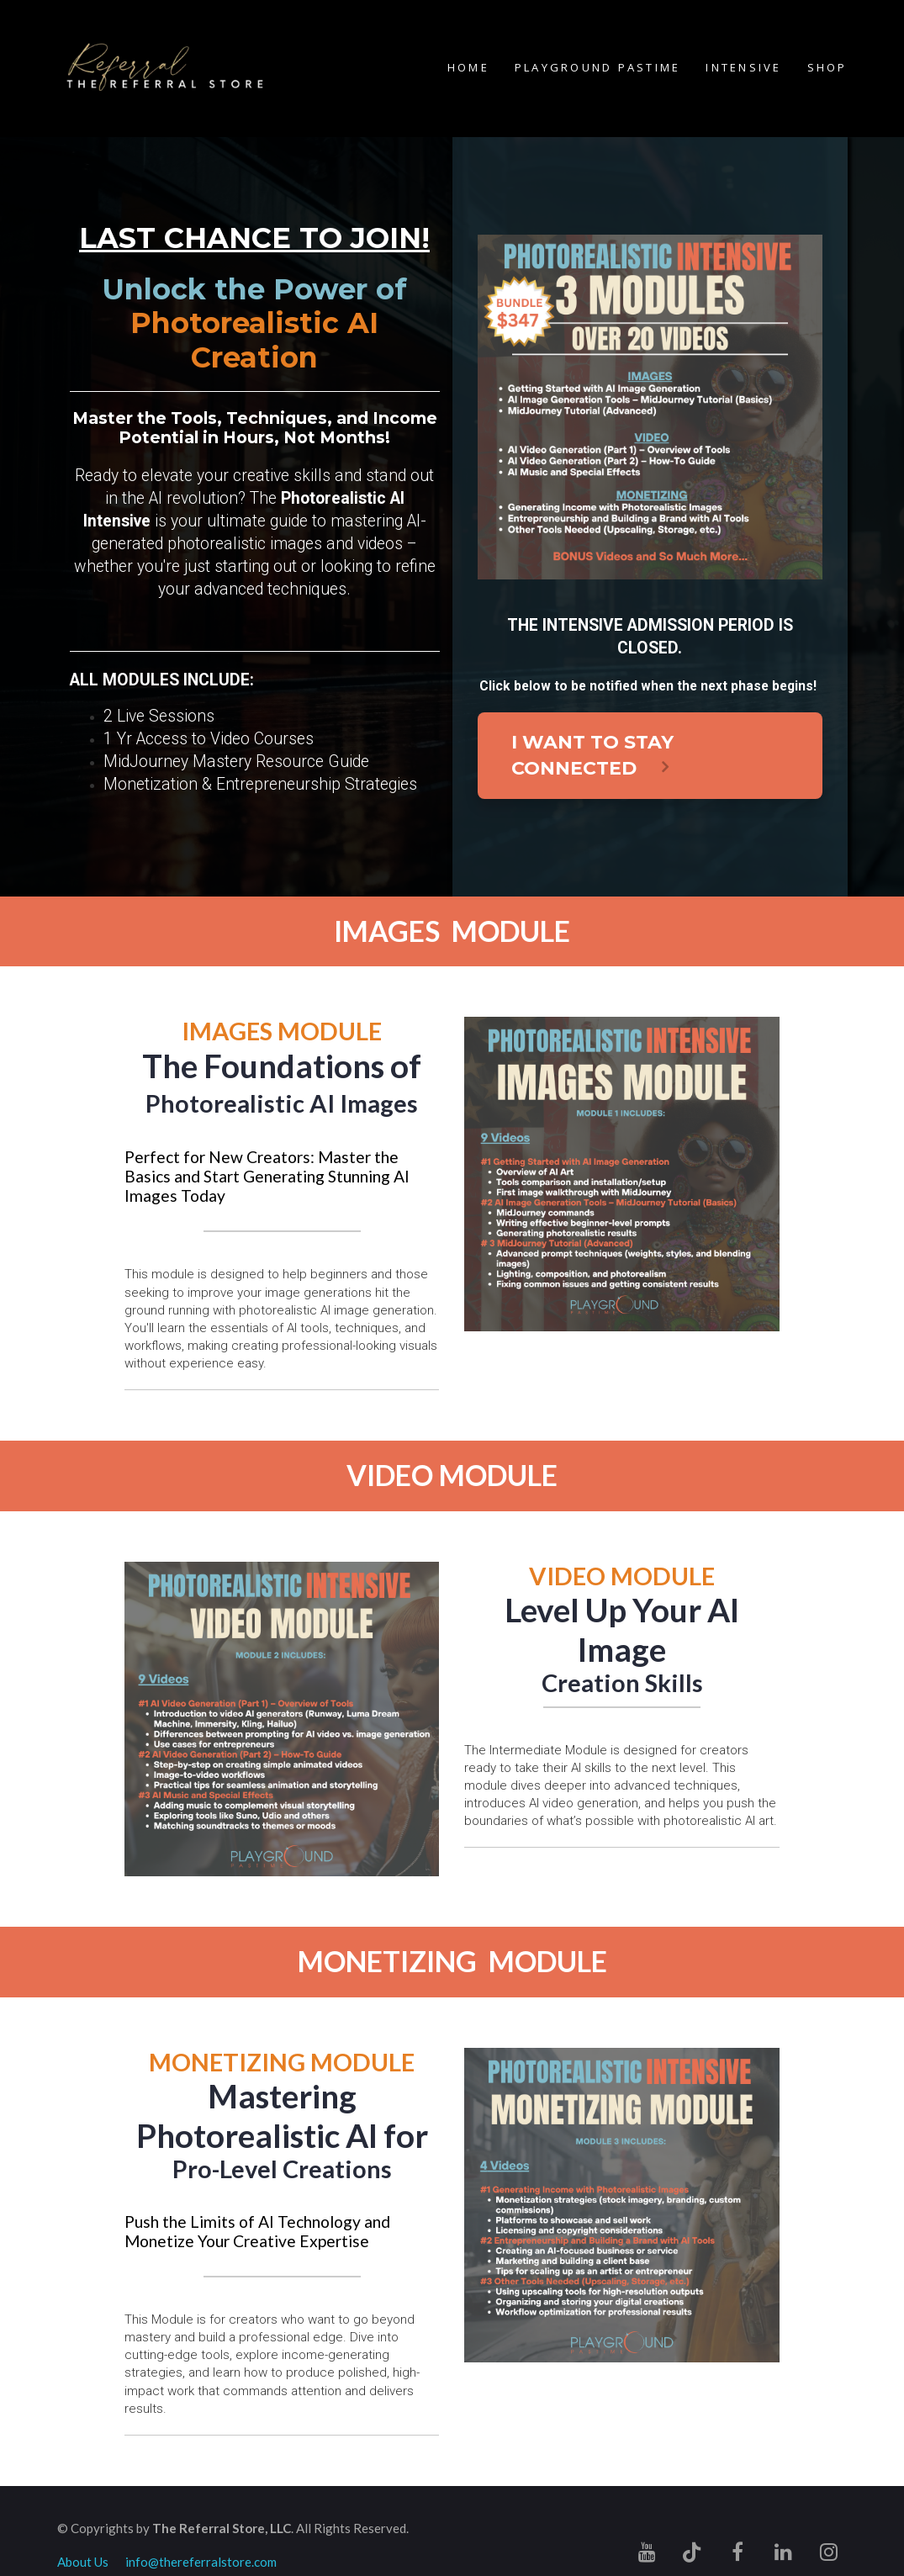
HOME (468, 67)
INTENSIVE (743, 67)
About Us (82, 2561)
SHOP (827, 67)
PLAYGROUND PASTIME (598, 67)
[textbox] (621, 1630)
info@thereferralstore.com (201, 2561)
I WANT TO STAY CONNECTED (592, 755)
